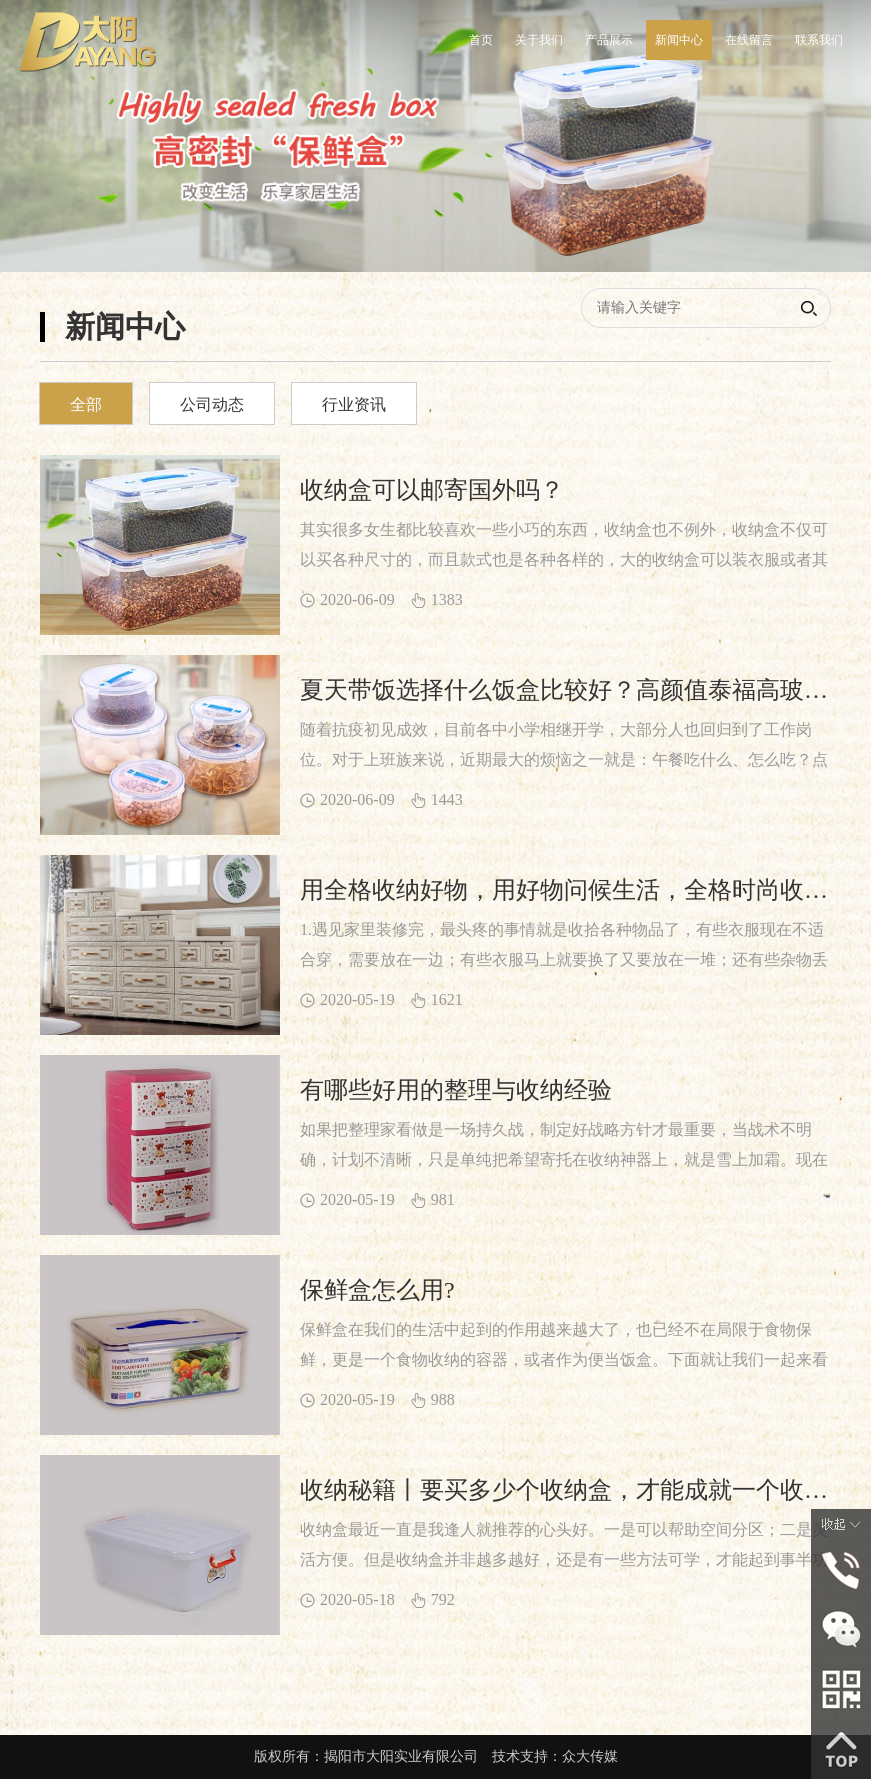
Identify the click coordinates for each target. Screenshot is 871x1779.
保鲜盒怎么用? (377, 1290)
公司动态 (212, 404)
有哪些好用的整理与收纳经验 (456, 1090)
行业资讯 (354, 404)
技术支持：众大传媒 (555, 1756)
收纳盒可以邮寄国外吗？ (432, 490)
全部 (86, 404)
